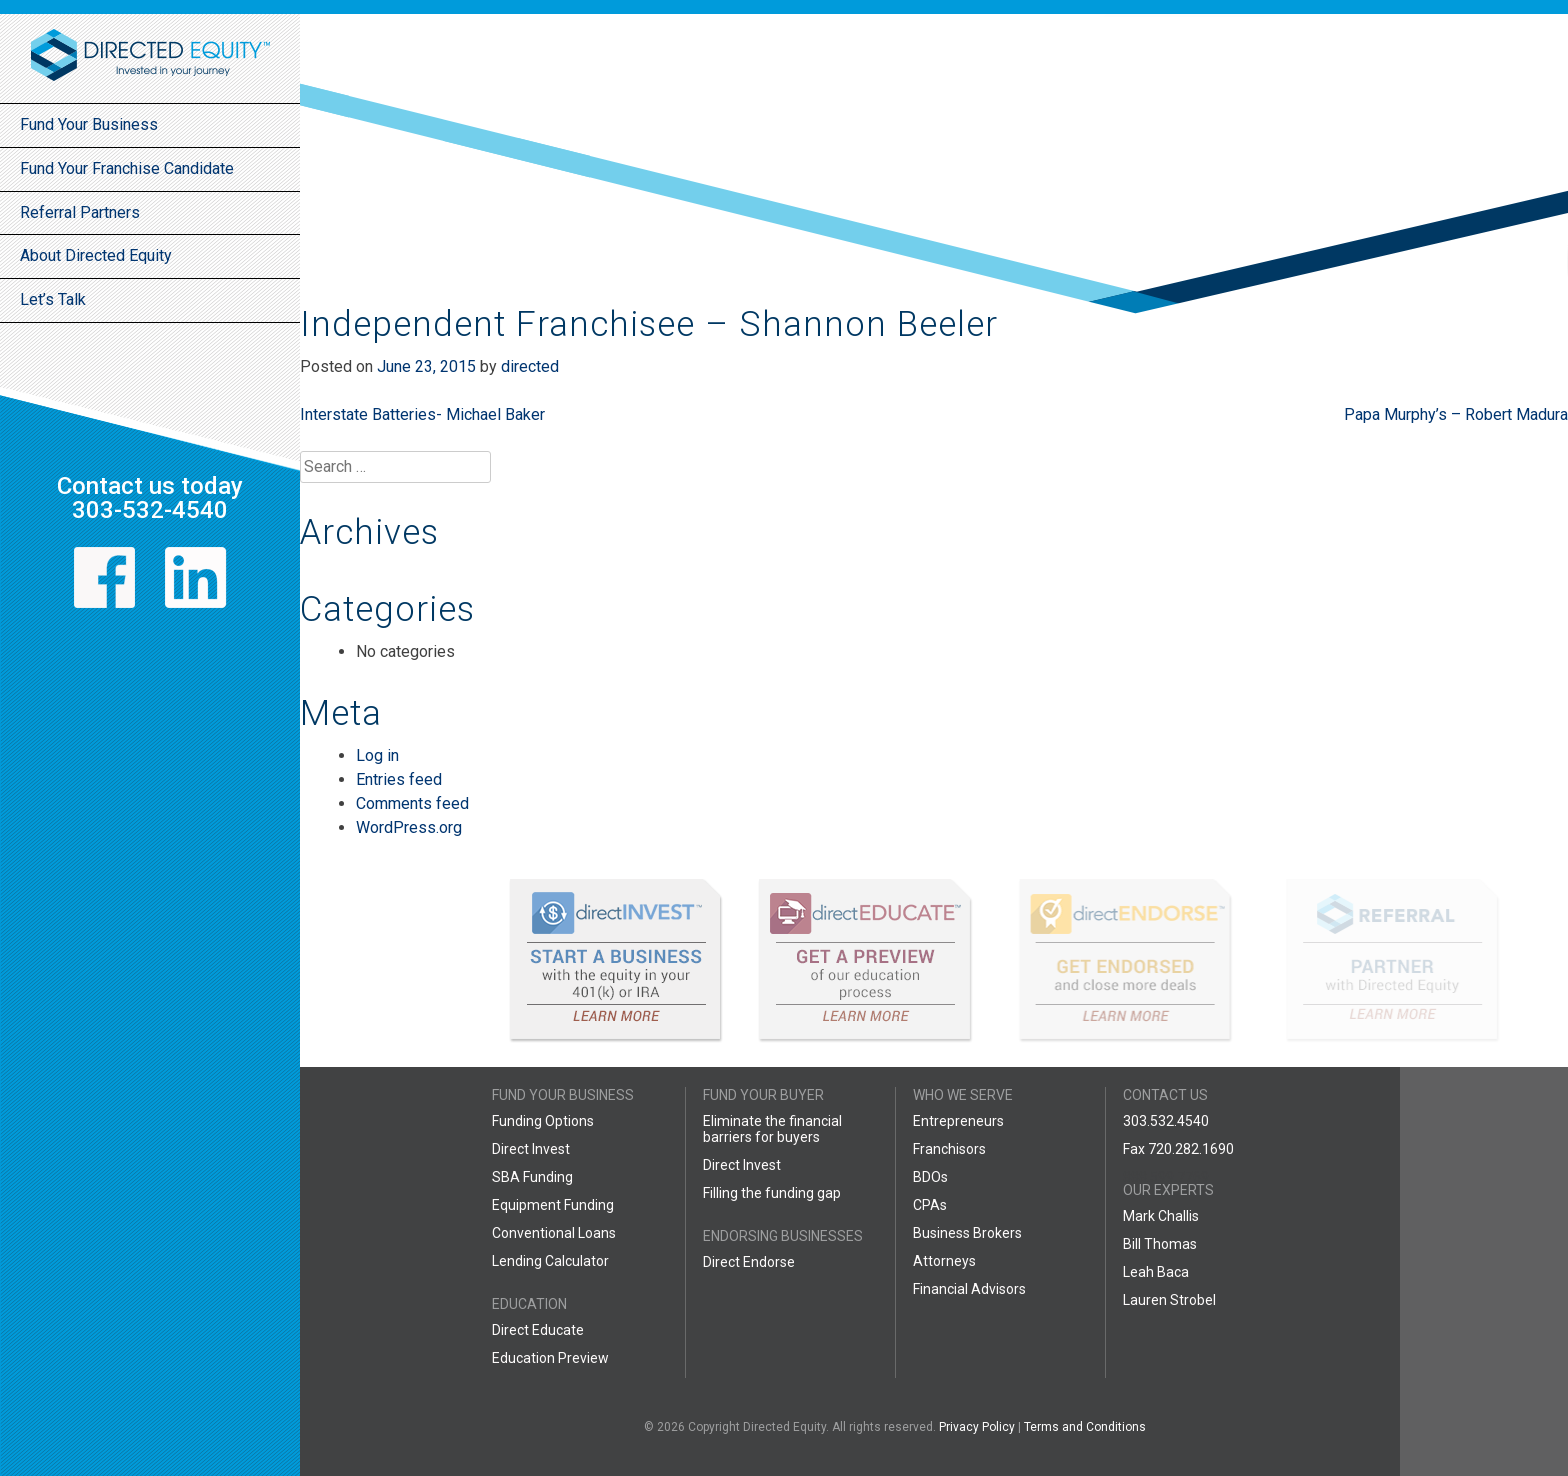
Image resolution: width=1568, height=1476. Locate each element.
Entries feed (399, 779)
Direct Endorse (749, 1262)
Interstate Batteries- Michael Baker (422, 414)
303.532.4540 (1166, 1121)
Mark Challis (1161, 1216)
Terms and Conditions (1085, 1427)
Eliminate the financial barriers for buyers (772, 1129)
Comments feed (412, 803)
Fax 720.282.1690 (1178, 1149)
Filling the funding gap (772, 1193)
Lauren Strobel (1169, 1300)
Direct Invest (531, 1149)
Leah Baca (1156, 1272)
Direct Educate (538, 1330)
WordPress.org (409, 827)
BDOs (930, 1177)
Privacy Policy (977, 1427)
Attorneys (944, 1261)
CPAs (930, 1205)
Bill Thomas (1160, 1244)
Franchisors (949, 1149)
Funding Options (543, 1121)
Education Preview (550, 1358)
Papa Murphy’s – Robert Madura (1456, 414)
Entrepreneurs (958, 1121)
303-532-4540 (150, 510)
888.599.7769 (1166, 1177)
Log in (377, 755)
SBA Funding (532, 1177)
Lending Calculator (550, 1261)
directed (530, 366)
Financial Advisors (969, 1289)
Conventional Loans (554, 1233)
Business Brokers (967, 1233)
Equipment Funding (553, 1205)
